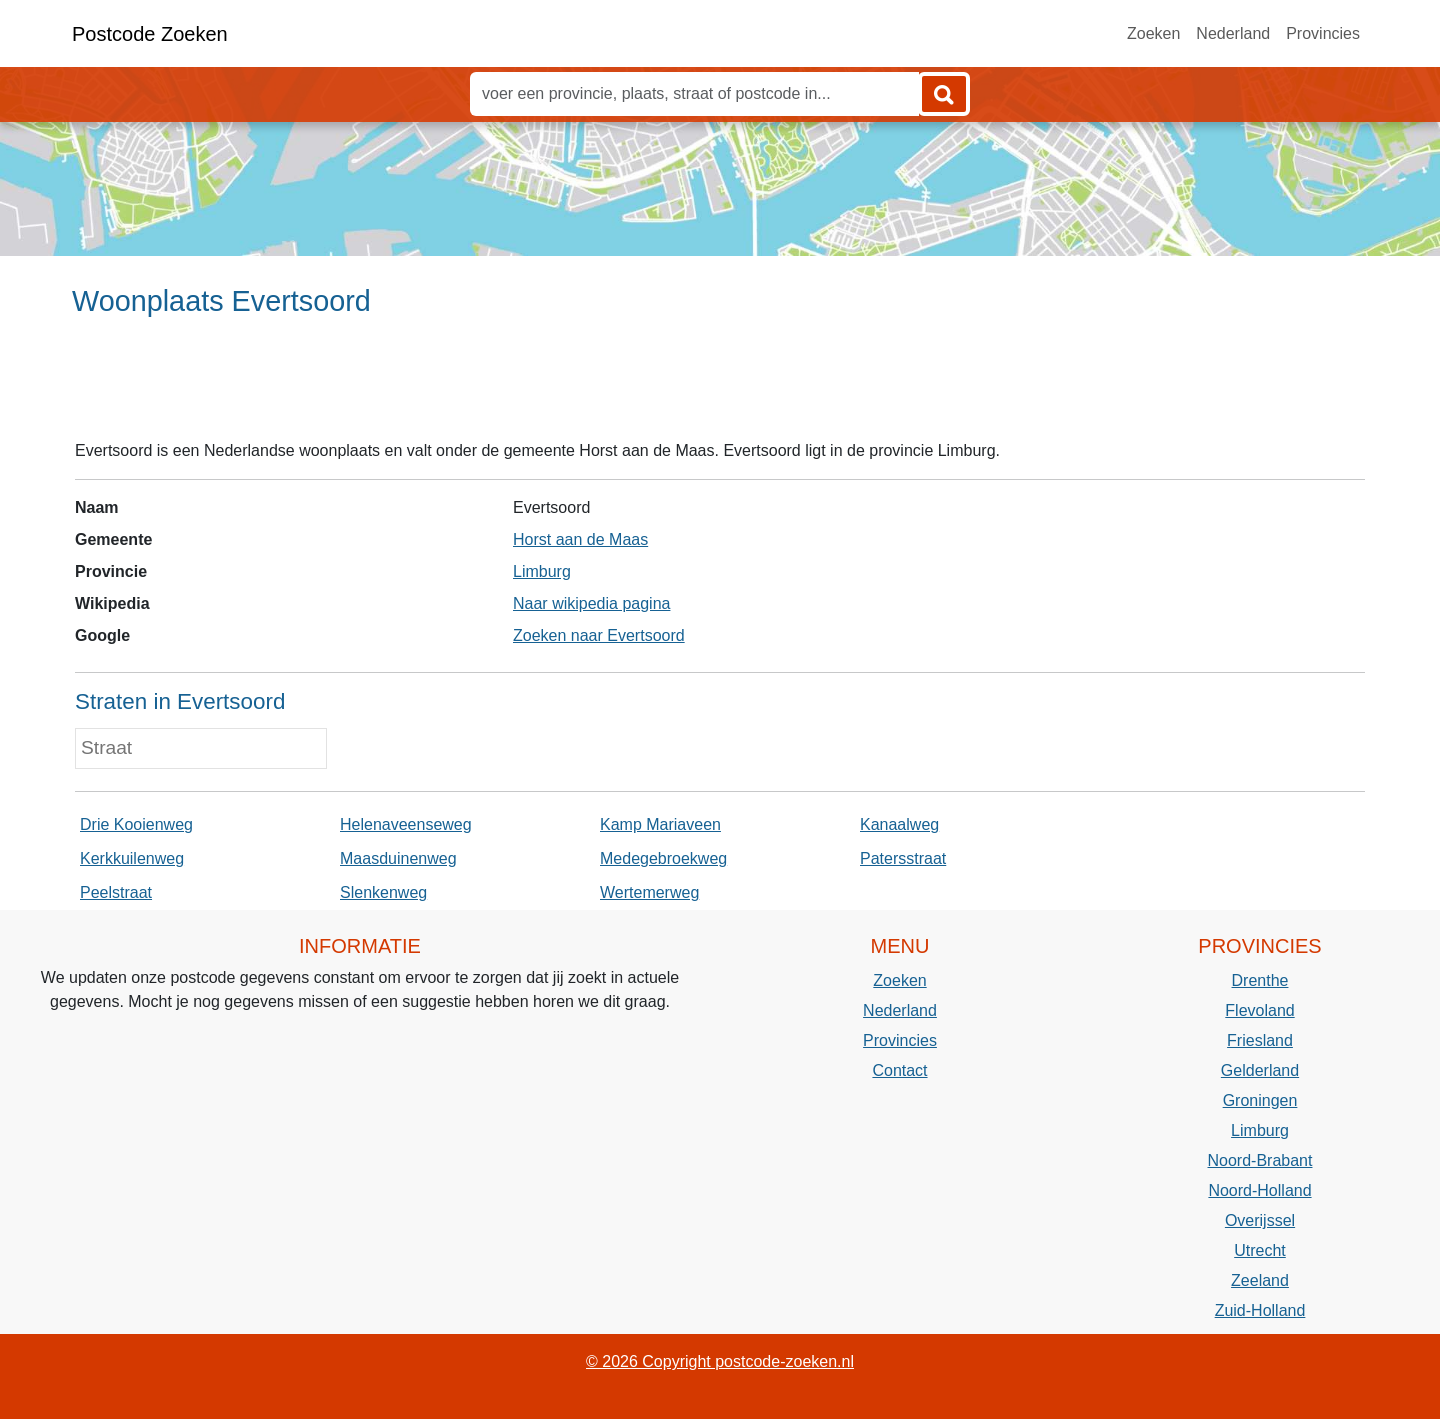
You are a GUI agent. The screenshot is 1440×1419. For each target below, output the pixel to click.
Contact (899, 1070)
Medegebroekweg (663, 858)
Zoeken (1153, 33)
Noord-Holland (1259, 1190)
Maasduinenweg (398, 858)
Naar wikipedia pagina (591, 603)
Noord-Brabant (1260, 1160)
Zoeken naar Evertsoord (599, 635)
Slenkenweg (383, 892)
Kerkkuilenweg (132, 858)
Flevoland (1259, 1010)
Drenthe (1260, 980)
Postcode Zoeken (150, 34)
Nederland (1233, 33)
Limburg (542, 571)
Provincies (1323, 33)
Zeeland (1260, 1280)
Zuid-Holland (1260, 1310)
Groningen (1260, 1100)
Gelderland (1260, 1070)
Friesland (1260, 1040)
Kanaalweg (899, 824)
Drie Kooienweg (136, 824)
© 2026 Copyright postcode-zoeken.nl (720, 1361)
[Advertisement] (720, 387)
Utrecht (1260, 1250)
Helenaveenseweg (406, 824)
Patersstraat (903, 858)
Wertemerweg (649, 892)
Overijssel (1260, 1220)
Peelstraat (116, 892)
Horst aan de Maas (580, 539)
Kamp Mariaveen (660, 824)
